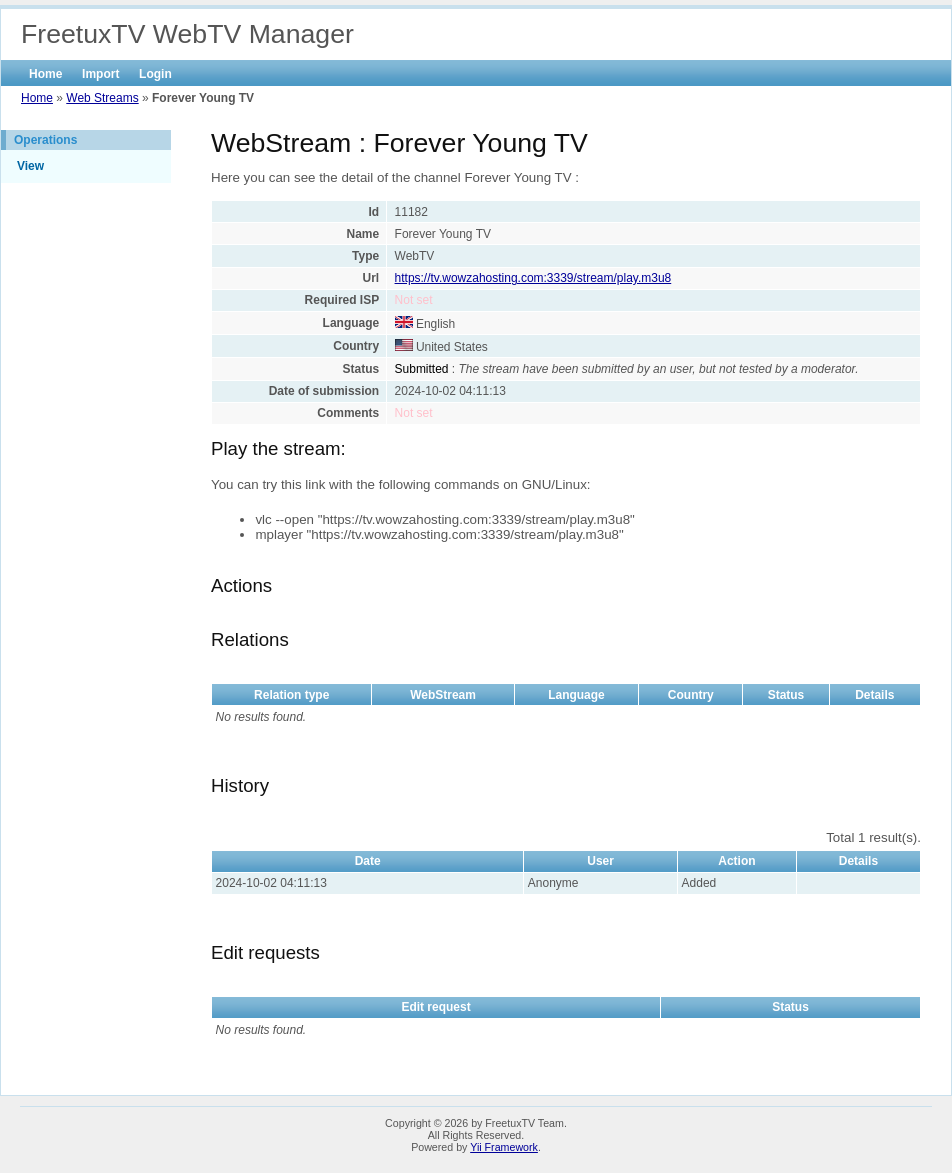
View (30, 166)
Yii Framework (504, 1147)
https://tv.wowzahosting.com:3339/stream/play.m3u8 (533, 278)
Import (100, 74)
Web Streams (102, 98)
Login (155, 74)
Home (45, 74)
